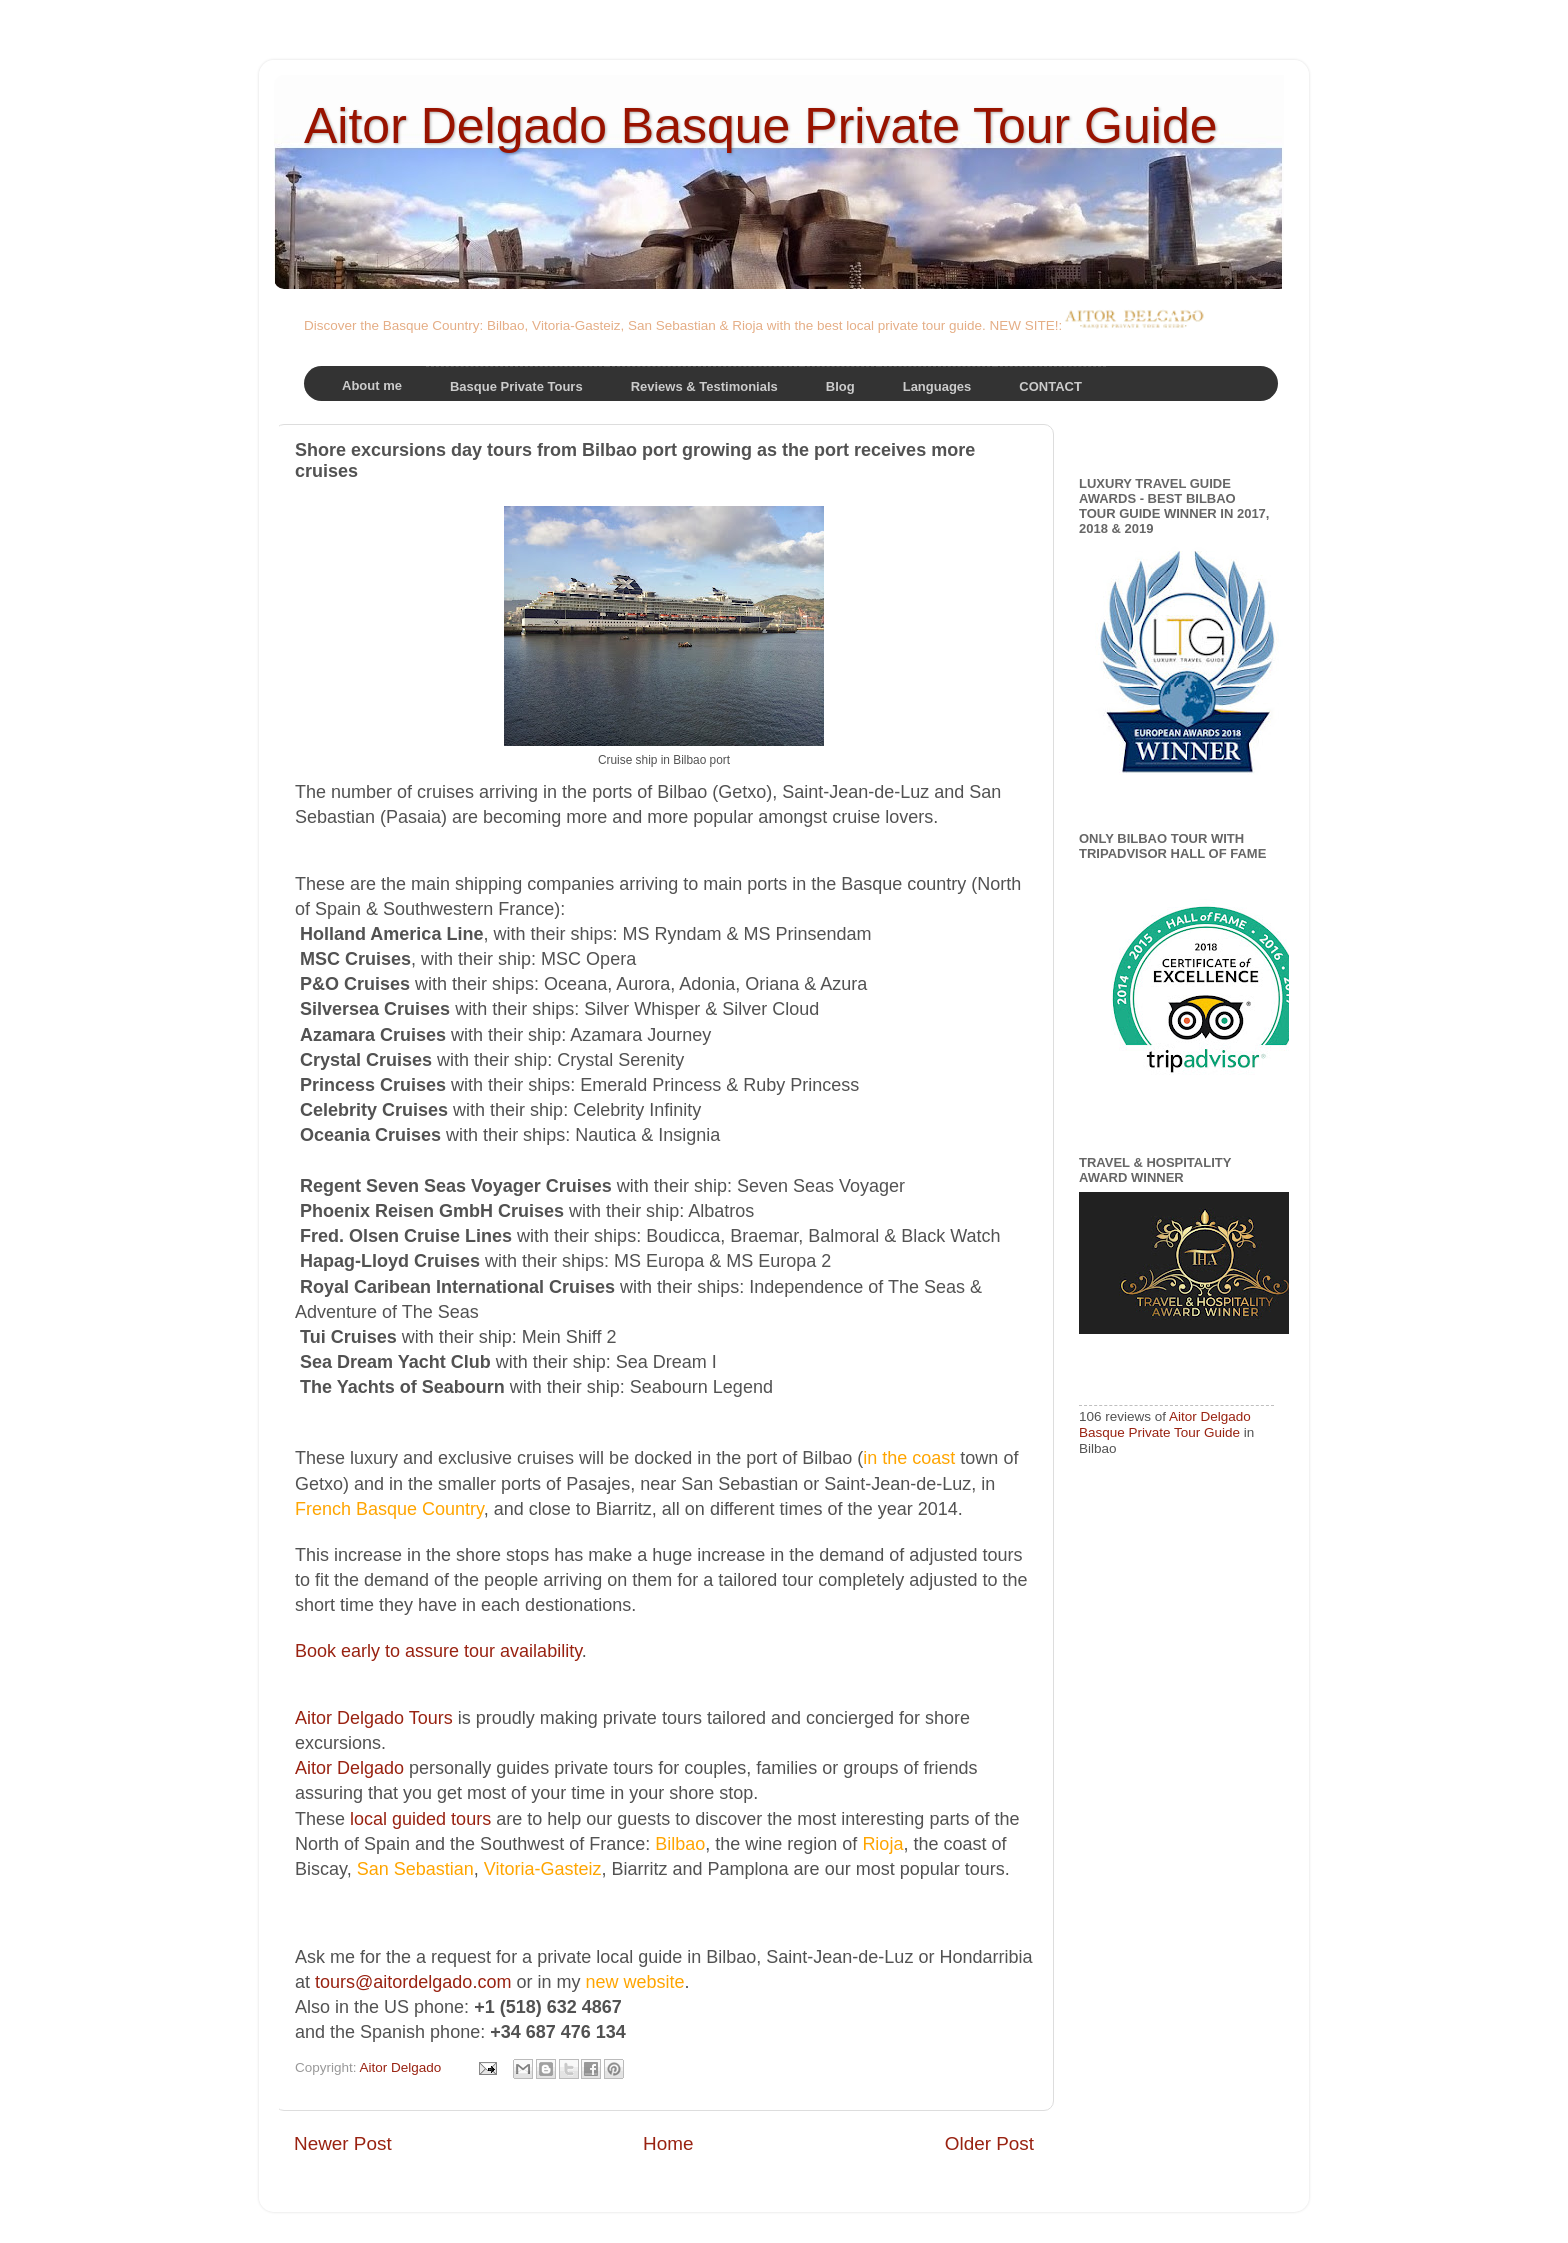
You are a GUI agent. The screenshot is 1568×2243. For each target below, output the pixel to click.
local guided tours (420, 1819)
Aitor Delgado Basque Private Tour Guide (761, 126)
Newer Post (343, 2143)
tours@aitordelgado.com (413, 1982)
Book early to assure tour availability (438, 1651)
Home (668, 2143)
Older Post (989, 2143)
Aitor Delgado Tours (374, 1718)
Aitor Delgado (349, 1768)
